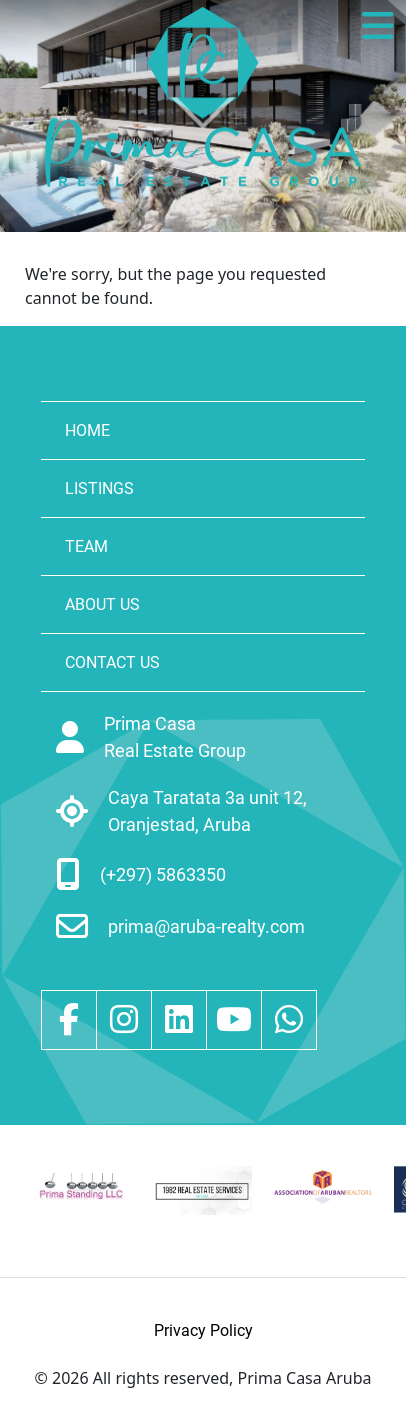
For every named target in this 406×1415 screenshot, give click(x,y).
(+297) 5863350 (163, 874)
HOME (87, 430)
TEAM (86, 546)
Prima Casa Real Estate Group (175, 737)
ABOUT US (102, 604)
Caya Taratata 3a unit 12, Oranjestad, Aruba (207, 811)
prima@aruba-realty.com (206, 926)
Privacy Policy (203, 1330)
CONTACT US (112, 662)
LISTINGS (99, 488)
